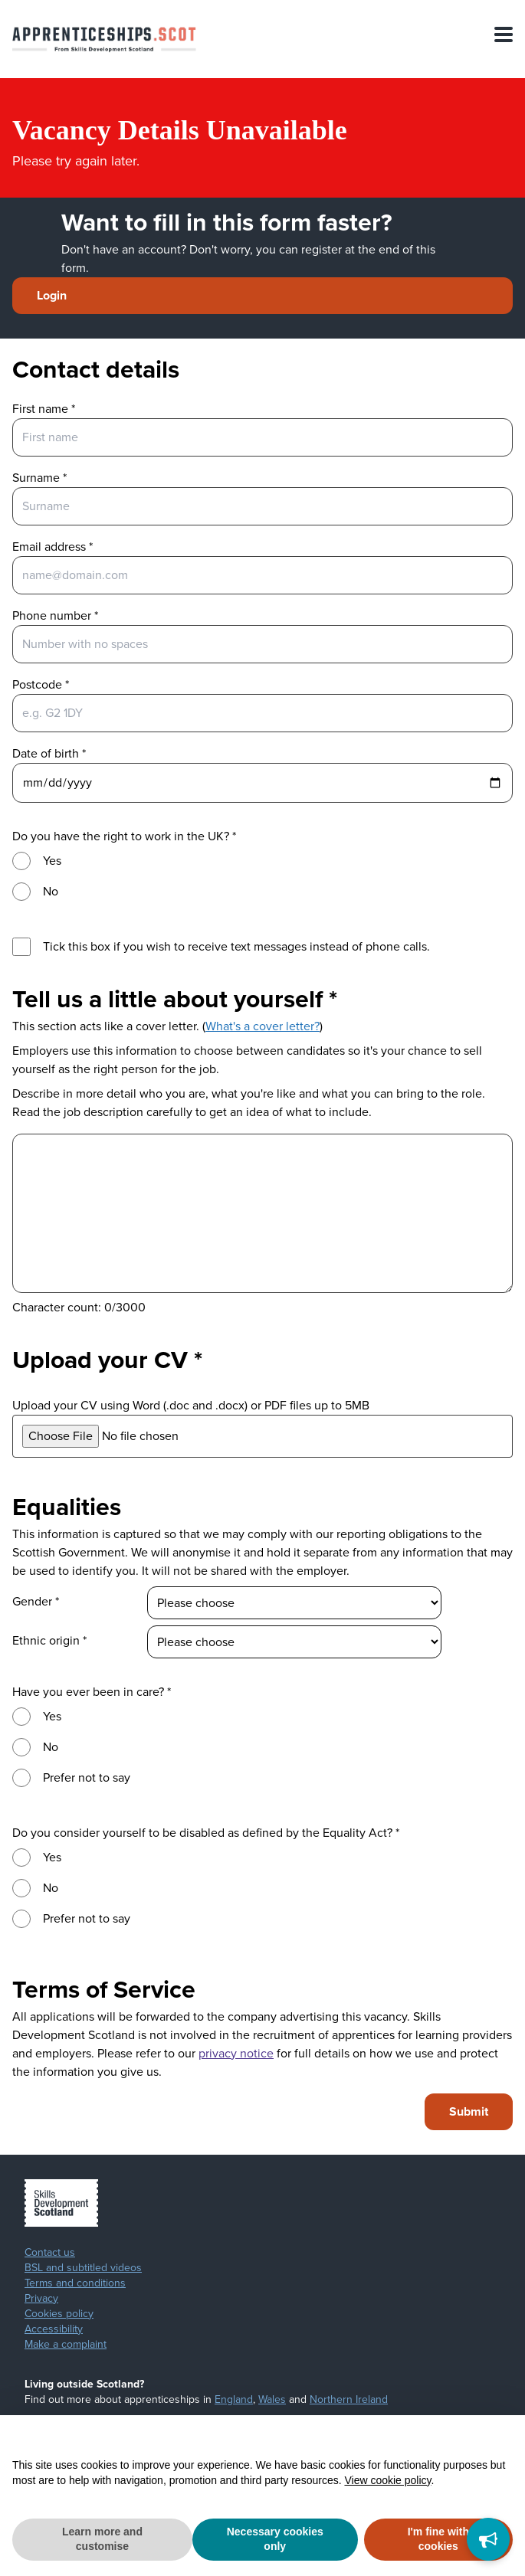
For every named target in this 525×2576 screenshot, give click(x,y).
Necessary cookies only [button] (275, 2539)
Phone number (55, 615)
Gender (35, 1601)
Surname (39, 477)
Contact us (50, 2252)
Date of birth (49, 753)
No (50, 891)
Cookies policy (59, 2314)
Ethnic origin (49, 1640)
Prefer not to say (86, 1777)
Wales (272, 2399)
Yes (52, 860)
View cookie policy (387, 2480)
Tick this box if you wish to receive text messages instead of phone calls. (236, 946)
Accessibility (54, 2329)
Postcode (40, 684)
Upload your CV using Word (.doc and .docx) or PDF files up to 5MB (190, 1405)
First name (43, 408)
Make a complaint (66, 2344)
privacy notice (236, 2053)
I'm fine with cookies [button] (438, 2539)
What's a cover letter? (262, 1026)
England (234, 2399)
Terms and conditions (75, 2283)
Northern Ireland (349, 2399)
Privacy (41, 2298)
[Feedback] (488, 2539)
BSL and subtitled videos (83, 2268)
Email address (52, 546)
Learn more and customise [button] (102, 2539)
